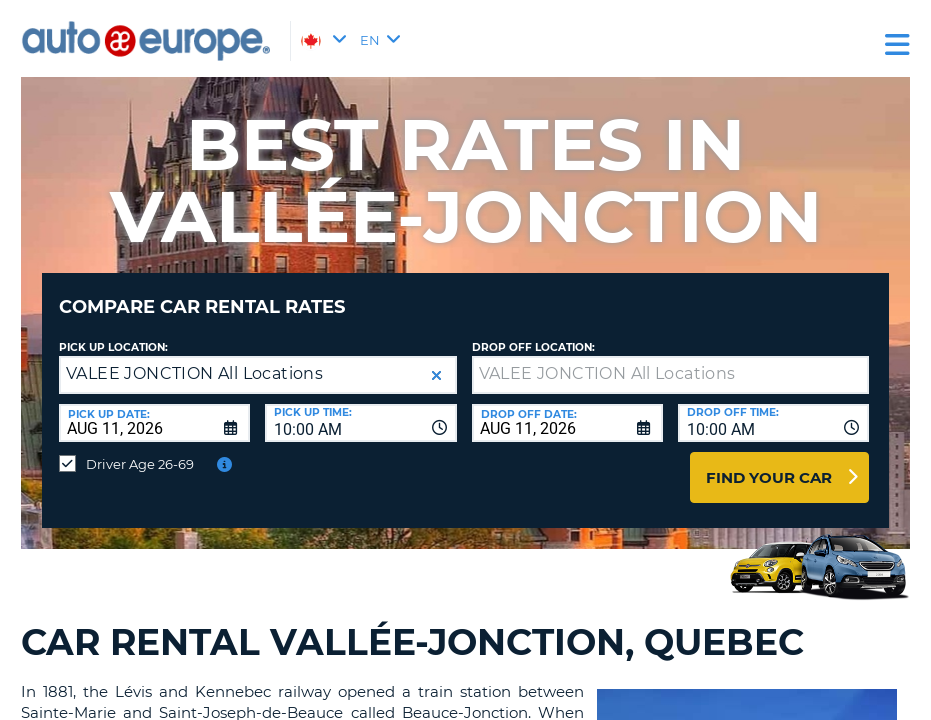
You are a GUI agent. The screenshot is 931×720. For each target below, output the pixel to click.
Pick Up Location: (113, 332)
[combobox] (360, 408)
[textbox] (671, 360)
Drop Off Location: (533, 332)
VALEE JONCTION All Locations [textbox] (194, 358)
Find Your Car (769, 462)
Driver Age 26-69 (140, 449)
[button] (436, 360)
